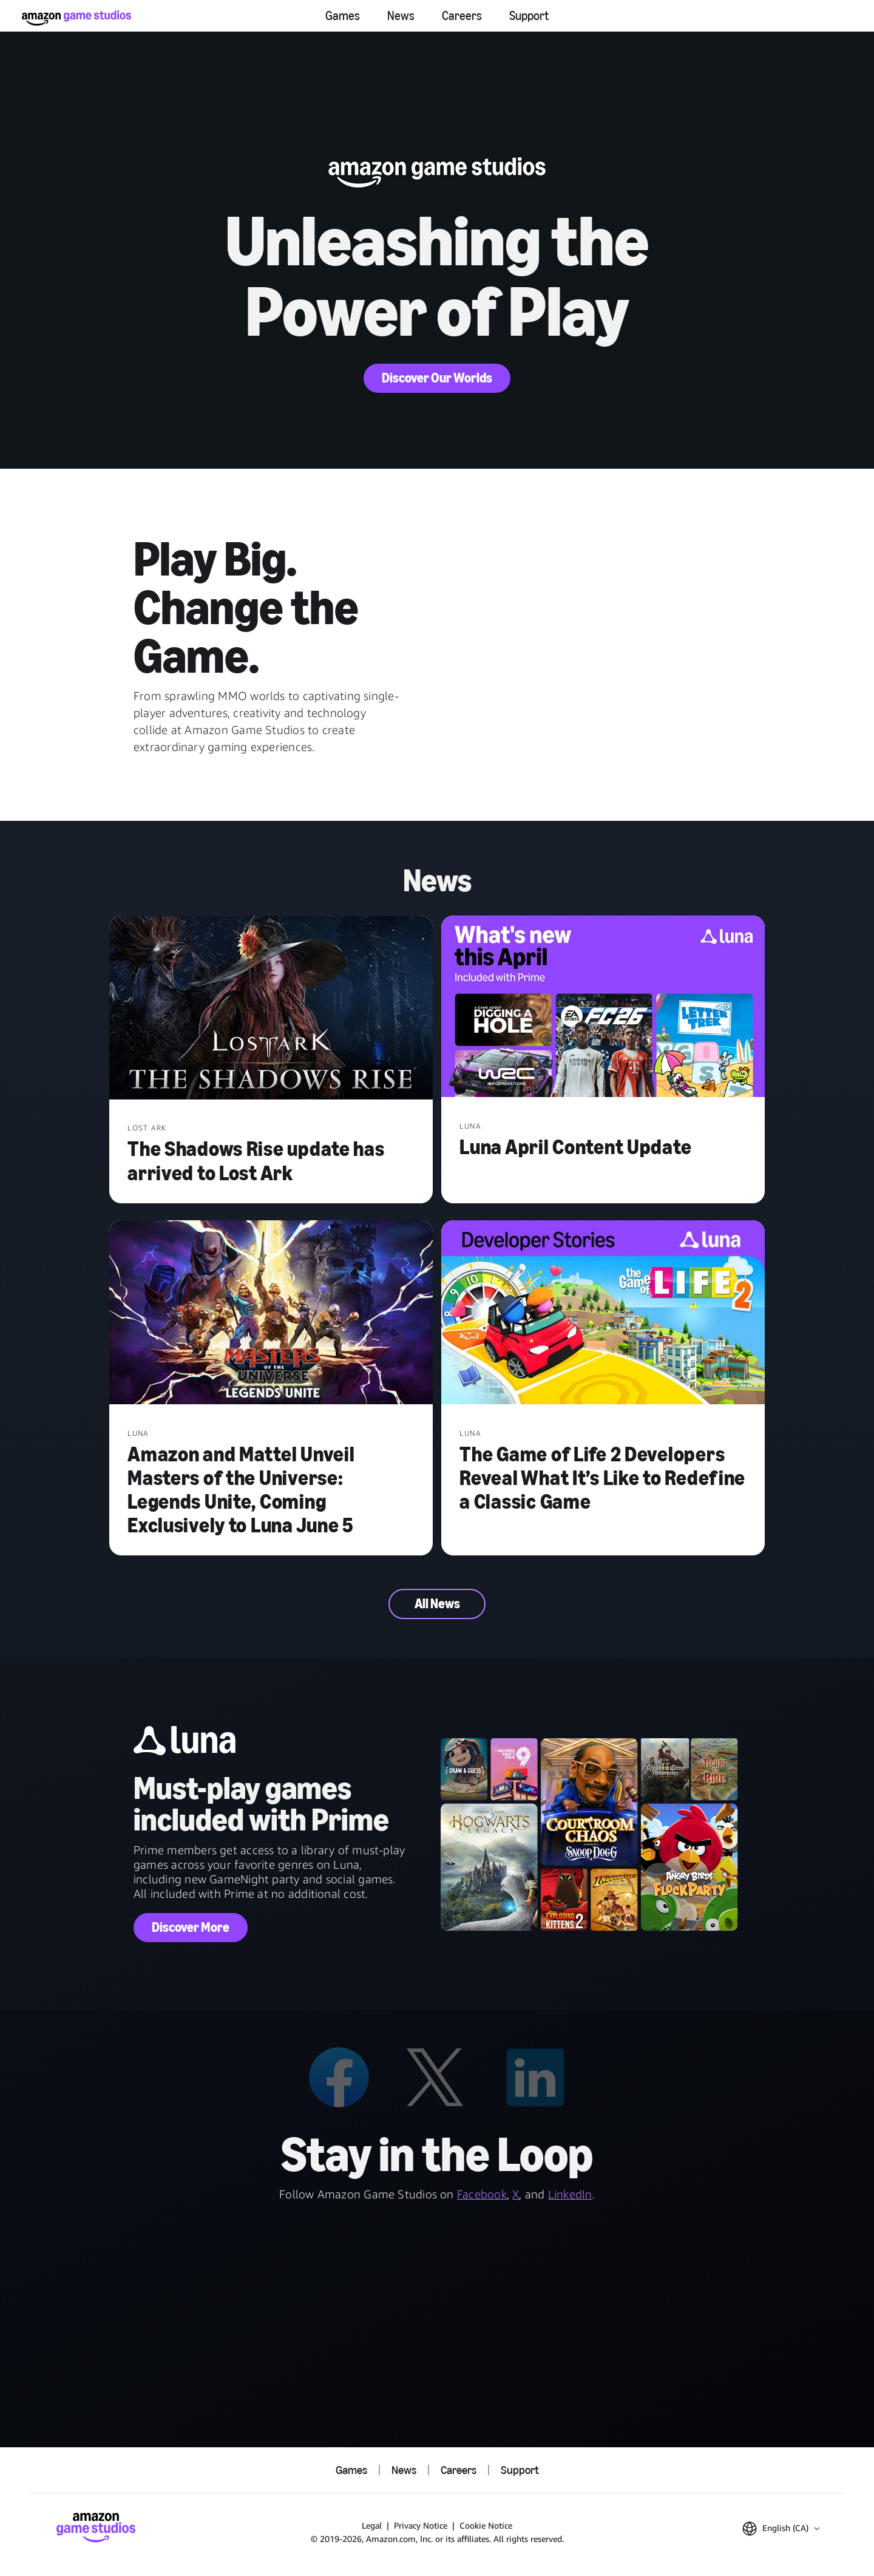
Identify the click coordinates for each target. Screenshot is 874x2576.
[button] (781, 2528)
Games (342, 15)
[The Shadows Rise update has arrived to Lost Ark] (271, 1009)
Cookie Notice (485, 2525)
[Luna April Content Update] (603, 1008)
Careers (462, 15)
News (401, 15)
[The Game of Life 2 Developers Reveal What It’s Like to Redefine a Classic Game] (603, 1313)
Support (529, 15)
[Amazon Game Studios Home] (76, 17)
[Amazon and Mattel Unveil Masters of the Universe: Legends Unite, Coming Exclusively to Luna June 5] (271, 1313)
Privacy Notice (420, 2525)
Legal (372, 2525)
